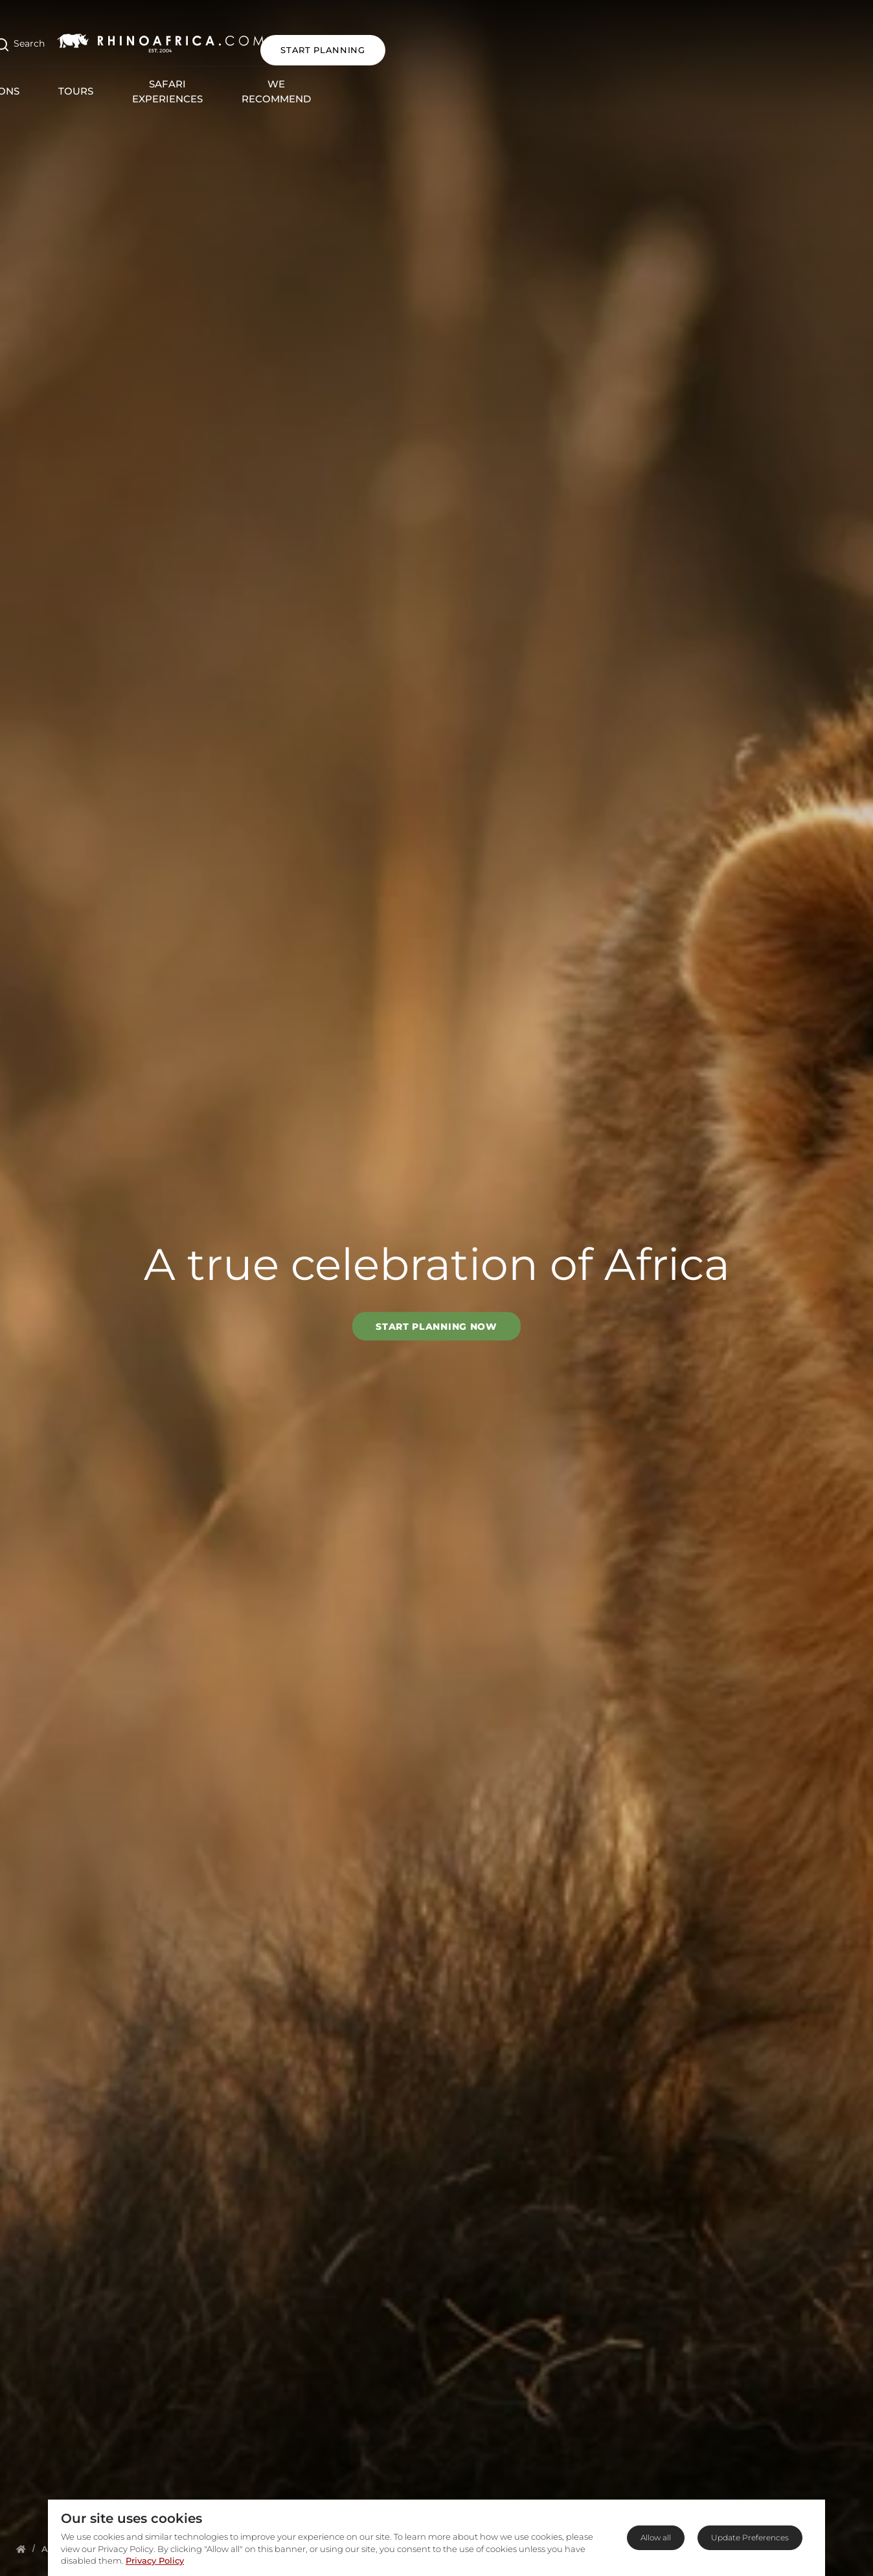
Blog (668, 72)
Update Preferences (750, 2537)
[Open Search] (94, 38)
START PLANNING (798, 37)
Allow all (656, 2537)
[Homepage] (21, 2549)
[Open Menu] (34, 38)
